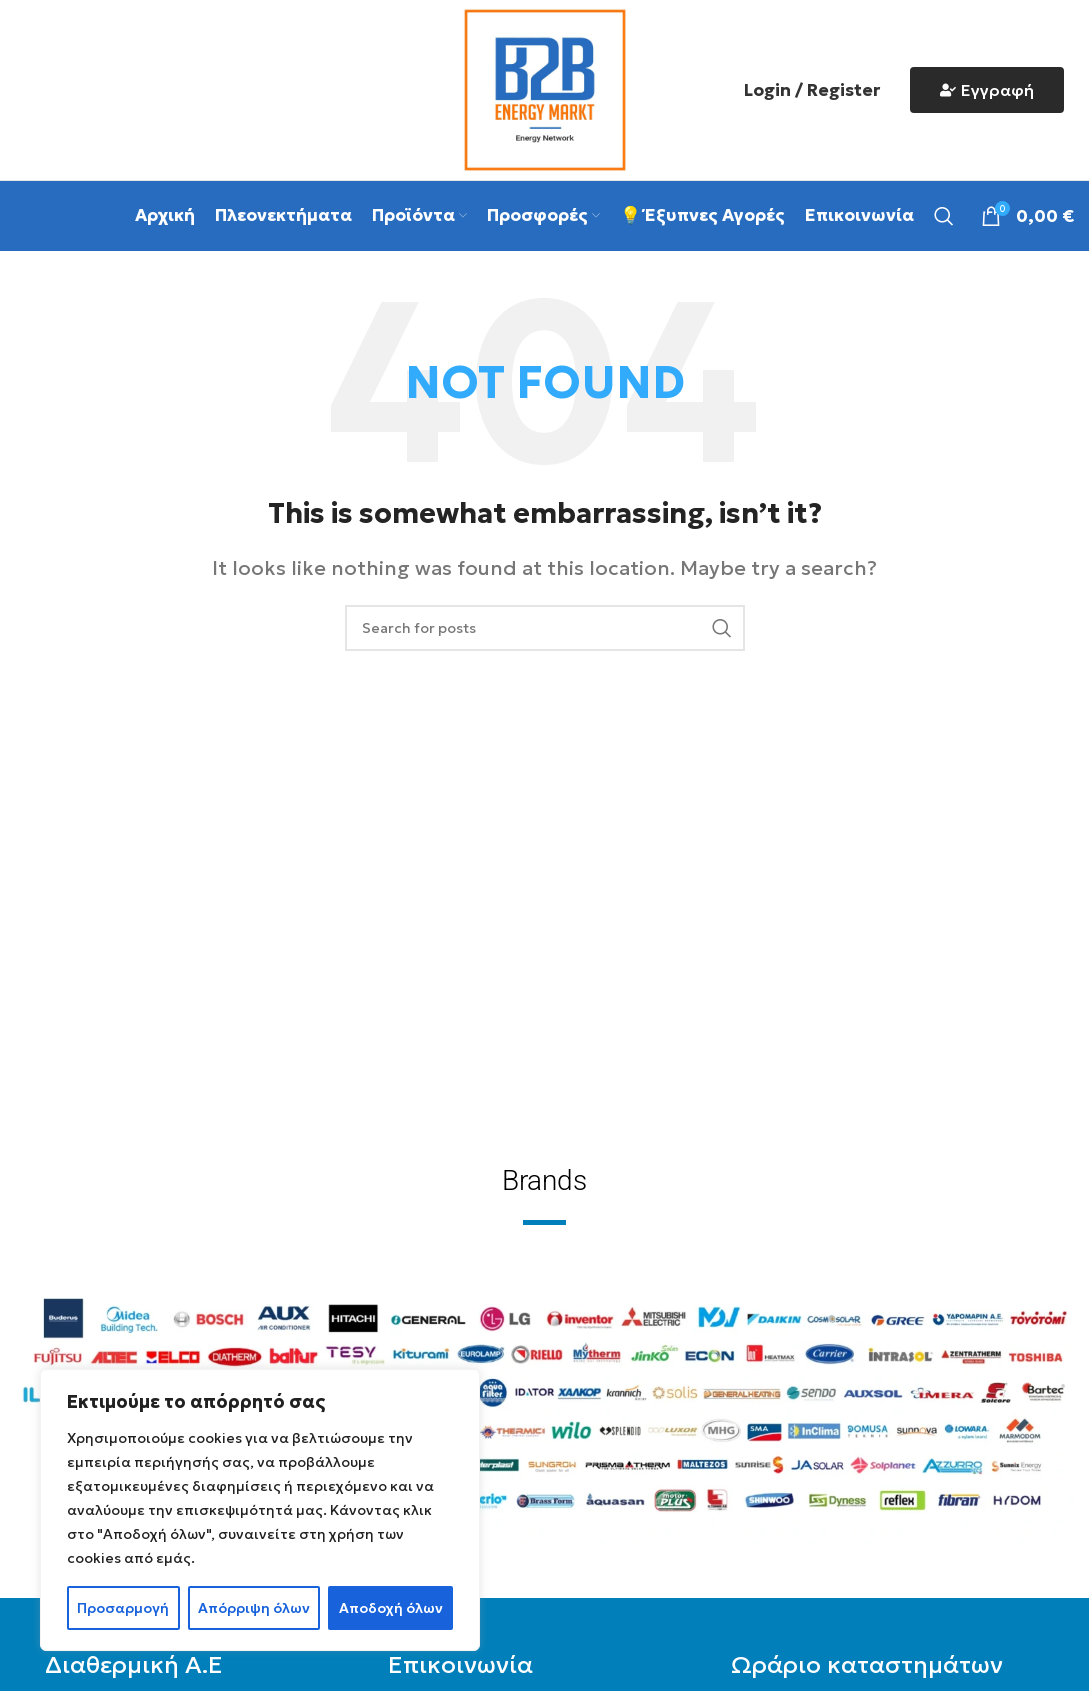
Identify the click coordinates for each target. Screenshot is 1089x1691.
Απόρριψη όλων (254, 1608)
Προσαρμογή (123, 1608)
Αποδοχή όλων (391, 1608)
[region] (260, 1510)
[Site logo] (545, 87)
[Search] (944, 216)
